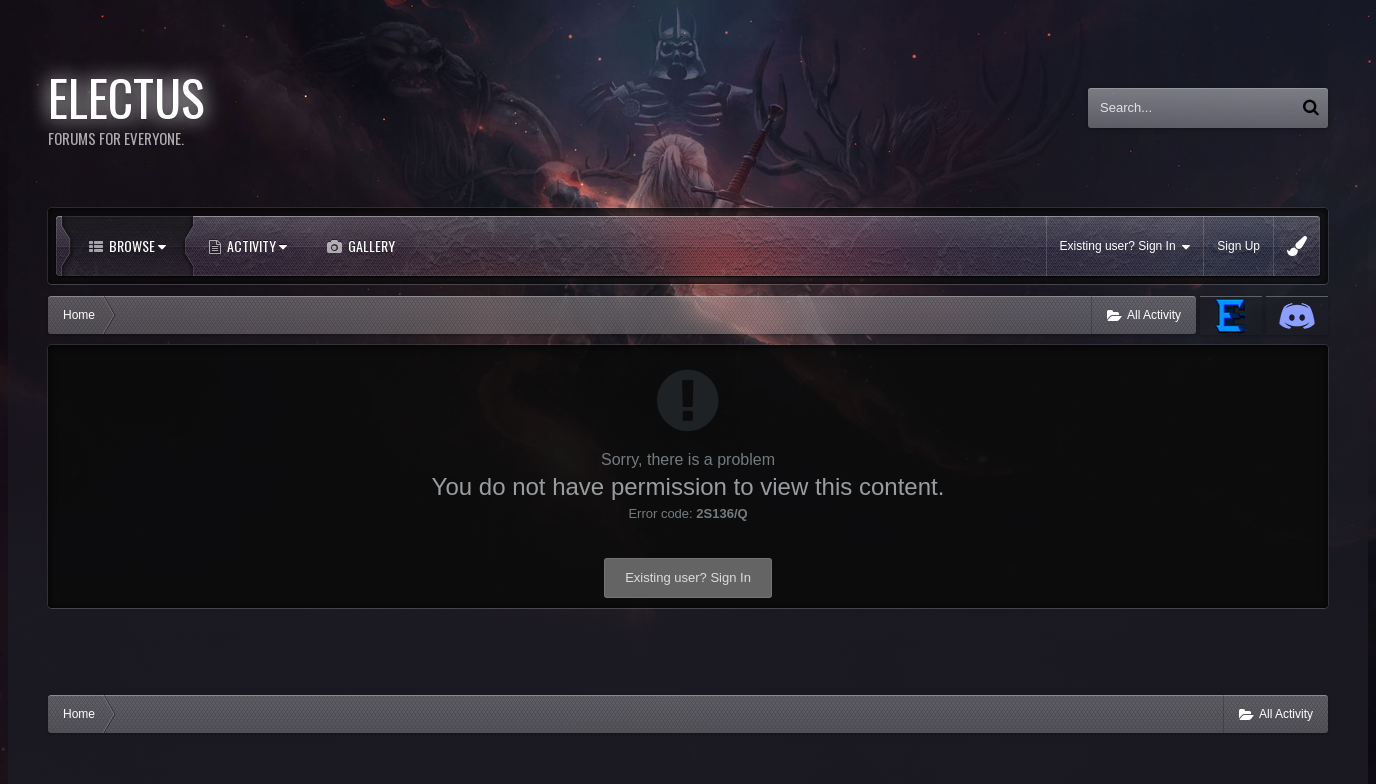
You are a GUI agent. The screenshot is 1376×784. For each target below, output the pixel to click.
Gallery (370, 245)
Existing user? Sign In (1125, 246)
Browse (136, 245)
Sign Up (1238, 246)
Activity (255, 245)
